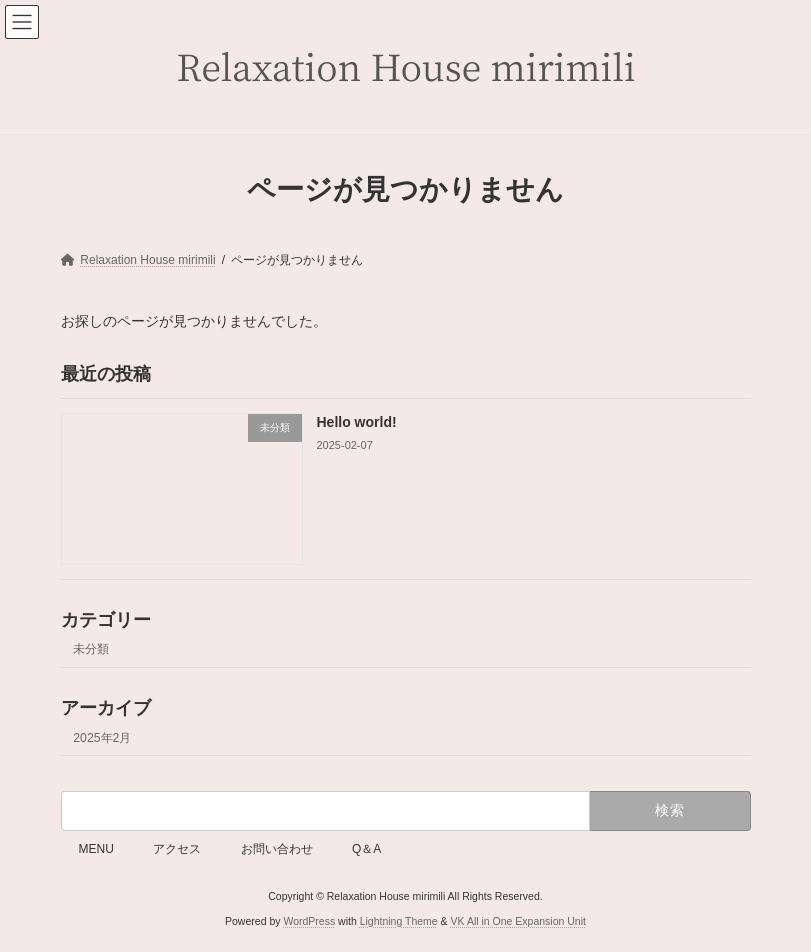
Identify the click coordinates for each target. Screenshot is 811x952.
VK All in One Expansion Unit (518, 921)
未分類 (91, 649)
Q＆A (366, 849)
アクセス (177, 849)
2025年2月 (102, 737)
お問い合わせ (277, 849)
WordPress (309, 921)
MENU (96, 849)
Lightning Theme (399, 921)
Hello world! (356, 422)
